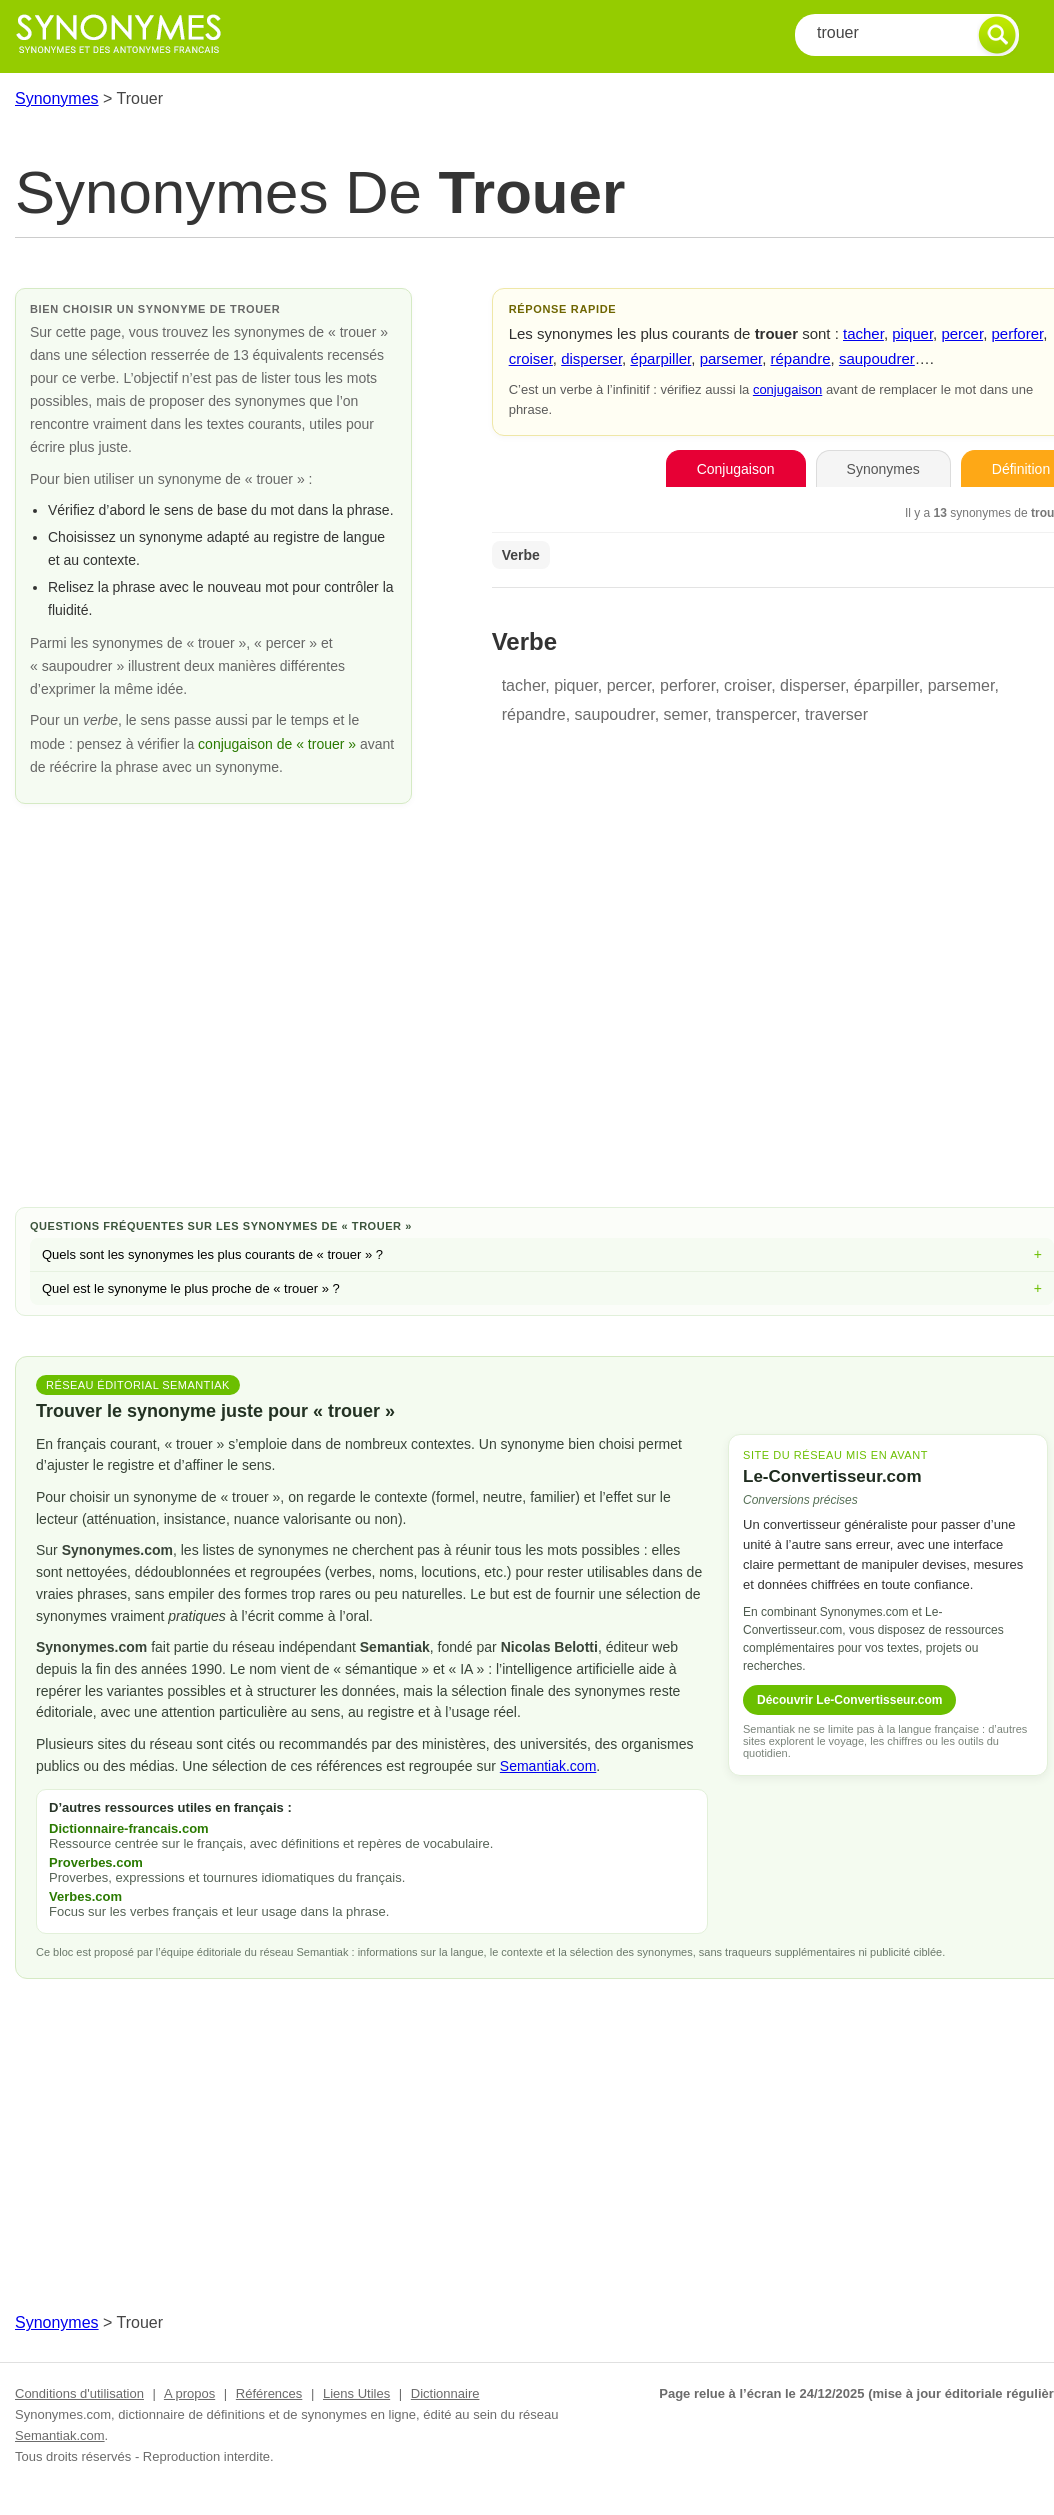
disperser (591, 358)
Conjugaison (736, 469)
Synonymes (57, 98)
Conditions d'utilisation (79, 2393)
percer (962, 333)
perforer (1017, 333)
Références (269, 2393)
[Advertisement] (542, 1032)
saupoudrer (877, 358)
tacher (863, 333)
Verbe (521, 555)
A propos (189, 2393)
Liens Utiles (356, 2393)
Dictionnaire (445, 2393)
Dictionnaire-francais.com (129, 1828)
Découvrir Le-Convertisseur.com (849, 1700)
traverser (836, 714)
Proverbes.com (96, 1862)
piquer (912, 333)
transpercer (756, 714)
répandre (801, 358)
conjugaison (787, 389)
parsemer (731, 358)
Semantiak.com (548, 1766)
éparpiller (660, 358)
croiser (531, 358)
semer (686, 714)
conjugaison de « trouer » (279, 744)
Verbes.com (85, 1896)
